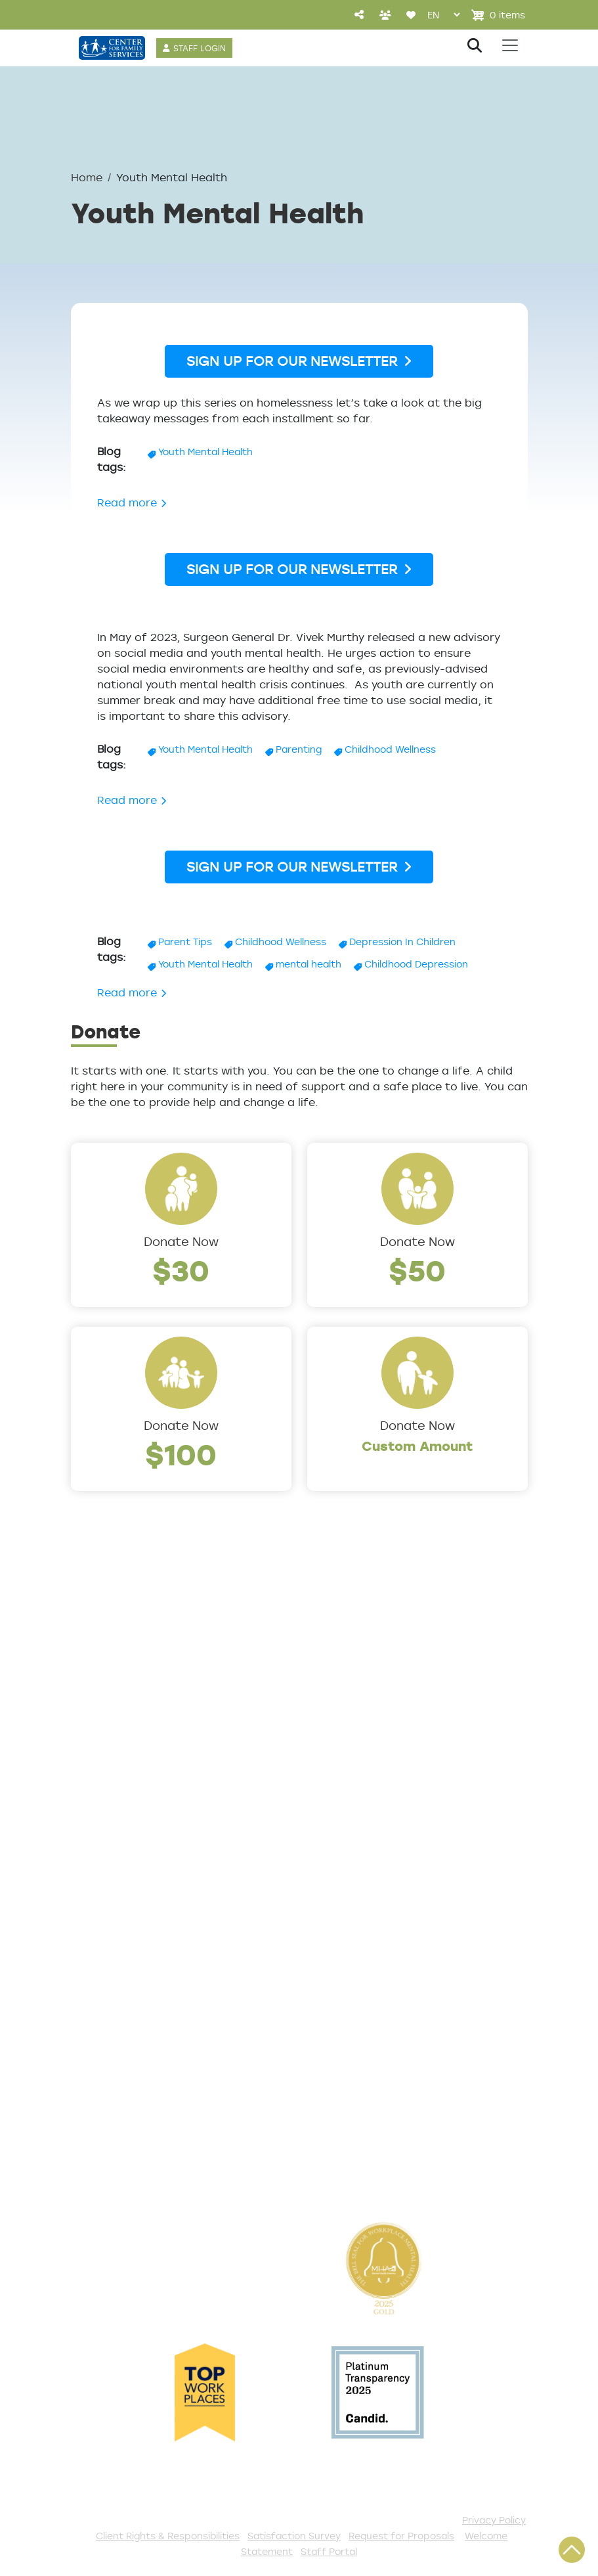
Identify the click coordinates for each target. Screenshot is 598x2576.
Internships (104, 1744)
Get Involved (345, 1914)
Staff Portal (329, 2551)
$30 (180, 1270)
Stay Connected (357, 2149)
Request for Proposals (401, 2535)
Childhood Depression (416, 964)
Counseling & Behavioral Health (379, 1732)
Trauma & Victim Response (387, 1828)
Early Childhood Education (385, 1763)
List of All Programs (129, 1957)
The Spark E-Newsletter (379, 2171)
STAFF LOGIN (199, 48)
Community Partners (133, 1788)
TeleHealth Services (130, 1979)
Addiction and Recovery (378, 1679)
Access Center (116, 1914)
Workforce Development (381, 1849)
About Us (99, 1658)
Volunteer (336, 2041)
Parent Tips (185, 941)
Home (86, 177)
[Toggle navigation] (510, 45)
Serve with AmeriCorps (375, 2062)
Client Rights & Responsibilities (168, 2535)
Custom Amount (417, 1446)
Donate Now (181, 1241)
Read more (132, 502)
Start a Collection (361, 1997)
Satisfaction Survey (131, 2001)
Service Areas (349, 1658)
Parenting (299, 749)
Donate (329, 1935)
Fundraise (336, 2127)
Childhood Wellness (390, 749)
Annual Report (113, 1766)
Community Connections (382, 1701)
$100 (181, 1453)
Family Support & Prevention (392, 1784)
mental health (308, 964)
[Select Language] (443, 15)
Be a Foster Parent (364, 2106)
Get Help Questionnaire (142, 1935)
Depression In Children (402, 941)
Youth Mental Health (205, 451)
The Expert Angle (122, 1849)
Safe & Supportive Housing (388, 1806)
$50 (417, 1270)
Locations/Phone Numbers (150, 1701)
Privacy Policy (494, 2520)
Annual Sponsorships (369, 2019)
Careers (95, 1723)
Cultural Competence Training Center (136, 1819)
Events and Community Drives (376, 1966)
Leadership (104, 1679)
